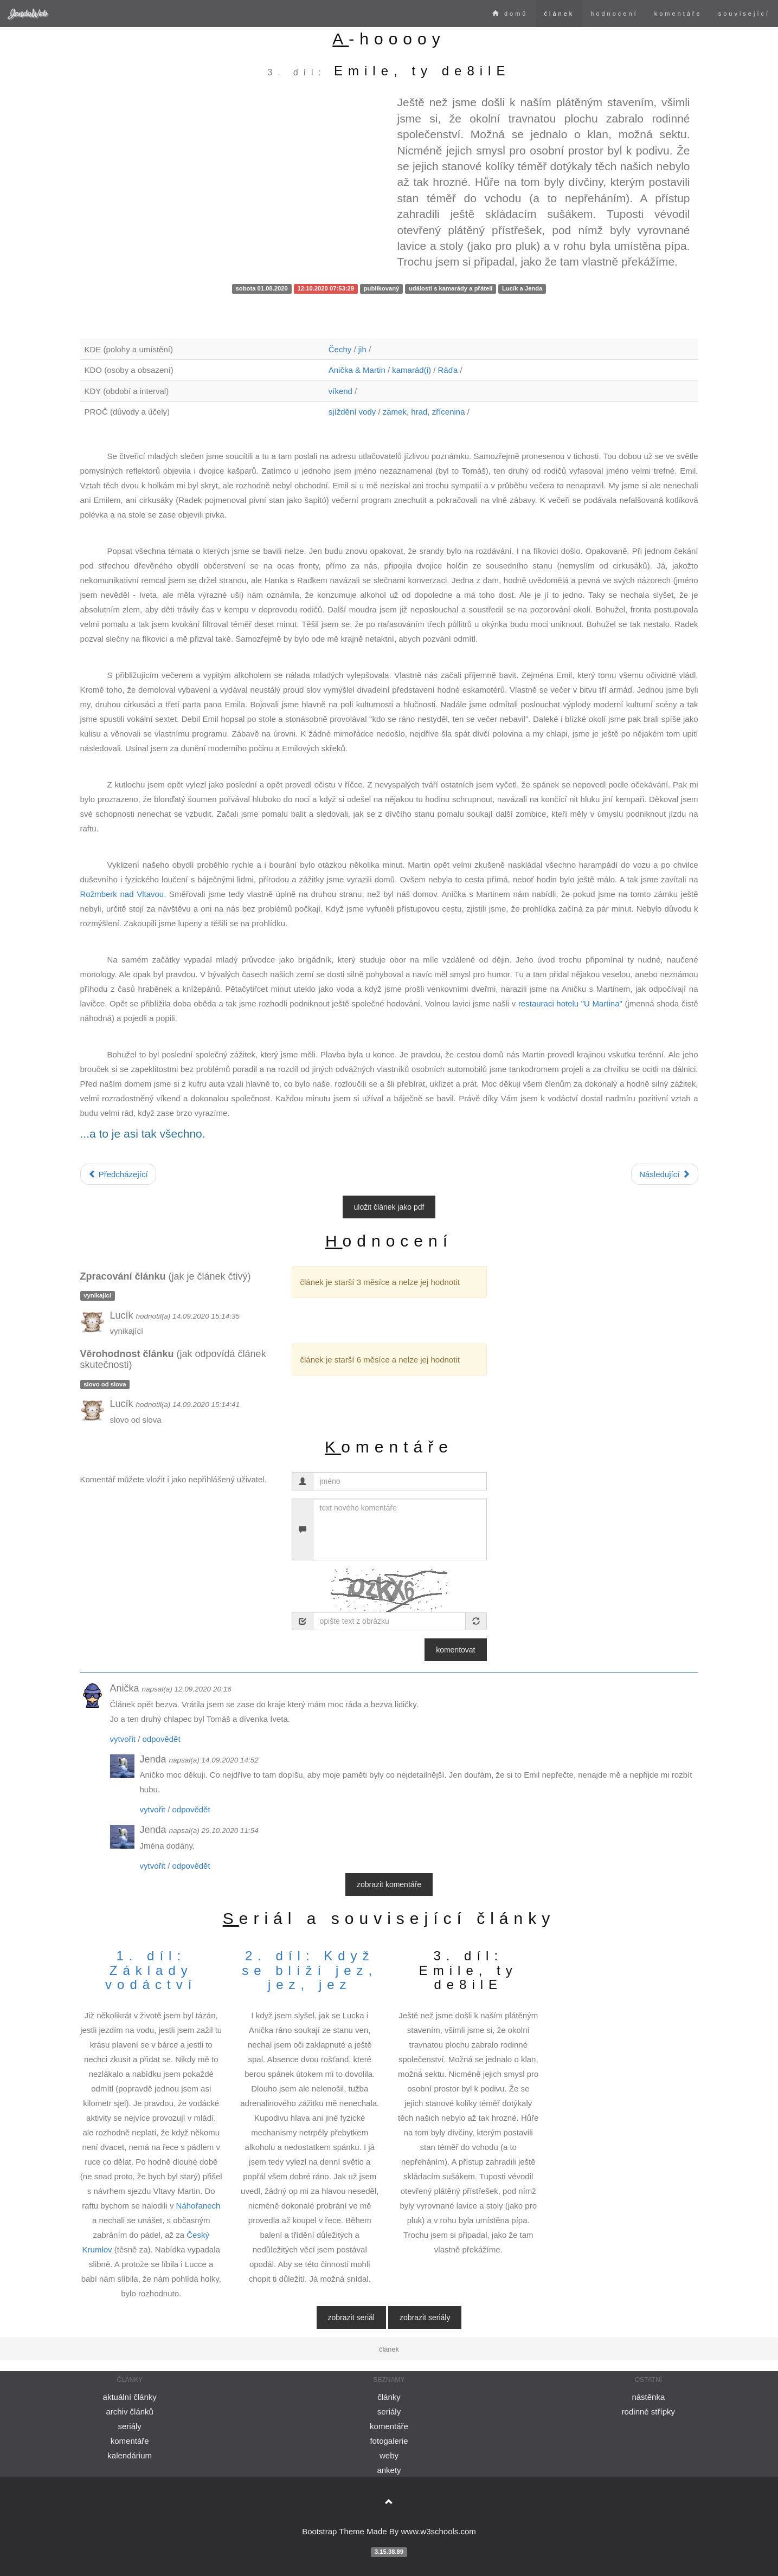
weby (389, 2455)
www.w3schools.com (438, 2531)
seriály (129, 2426)
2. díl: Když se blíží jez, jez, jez (309, 1970)
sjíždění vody (352, 411)
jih (362, 349)
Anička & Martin (357, 370)
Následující (664, 1174)
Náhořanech (198, 2205)
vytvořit (123, 1739)
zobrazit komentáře (389, 1884)
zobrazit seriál (351, 2317)
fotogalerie (389, 2440)
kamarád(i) (411, 370)
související (744, 13)
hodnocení (614, 13)
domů (510, 13)
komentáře (678, 13)
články (389, 2396)
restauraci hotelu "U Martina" (570, 1003)
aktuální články (130, 2396)
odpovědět (162, 1739)
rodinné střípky (648, 2411)
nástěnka (648, 2396)
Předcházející (118, 1174)
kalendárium (129, 2455)
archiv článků (129, 2411)
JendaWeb (27, 13)
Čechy (340, 349)
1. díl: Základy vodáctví (151, 1970)
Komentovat (455, 1649)
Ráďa (448, 370)
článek (559, 13)
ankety (389, 2470)
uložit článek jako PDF (389, 1207)
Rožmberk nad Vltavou (122, 894)
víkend (340, 391)
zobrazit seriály (425, 2317)
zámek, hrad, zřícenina (424, 411)
